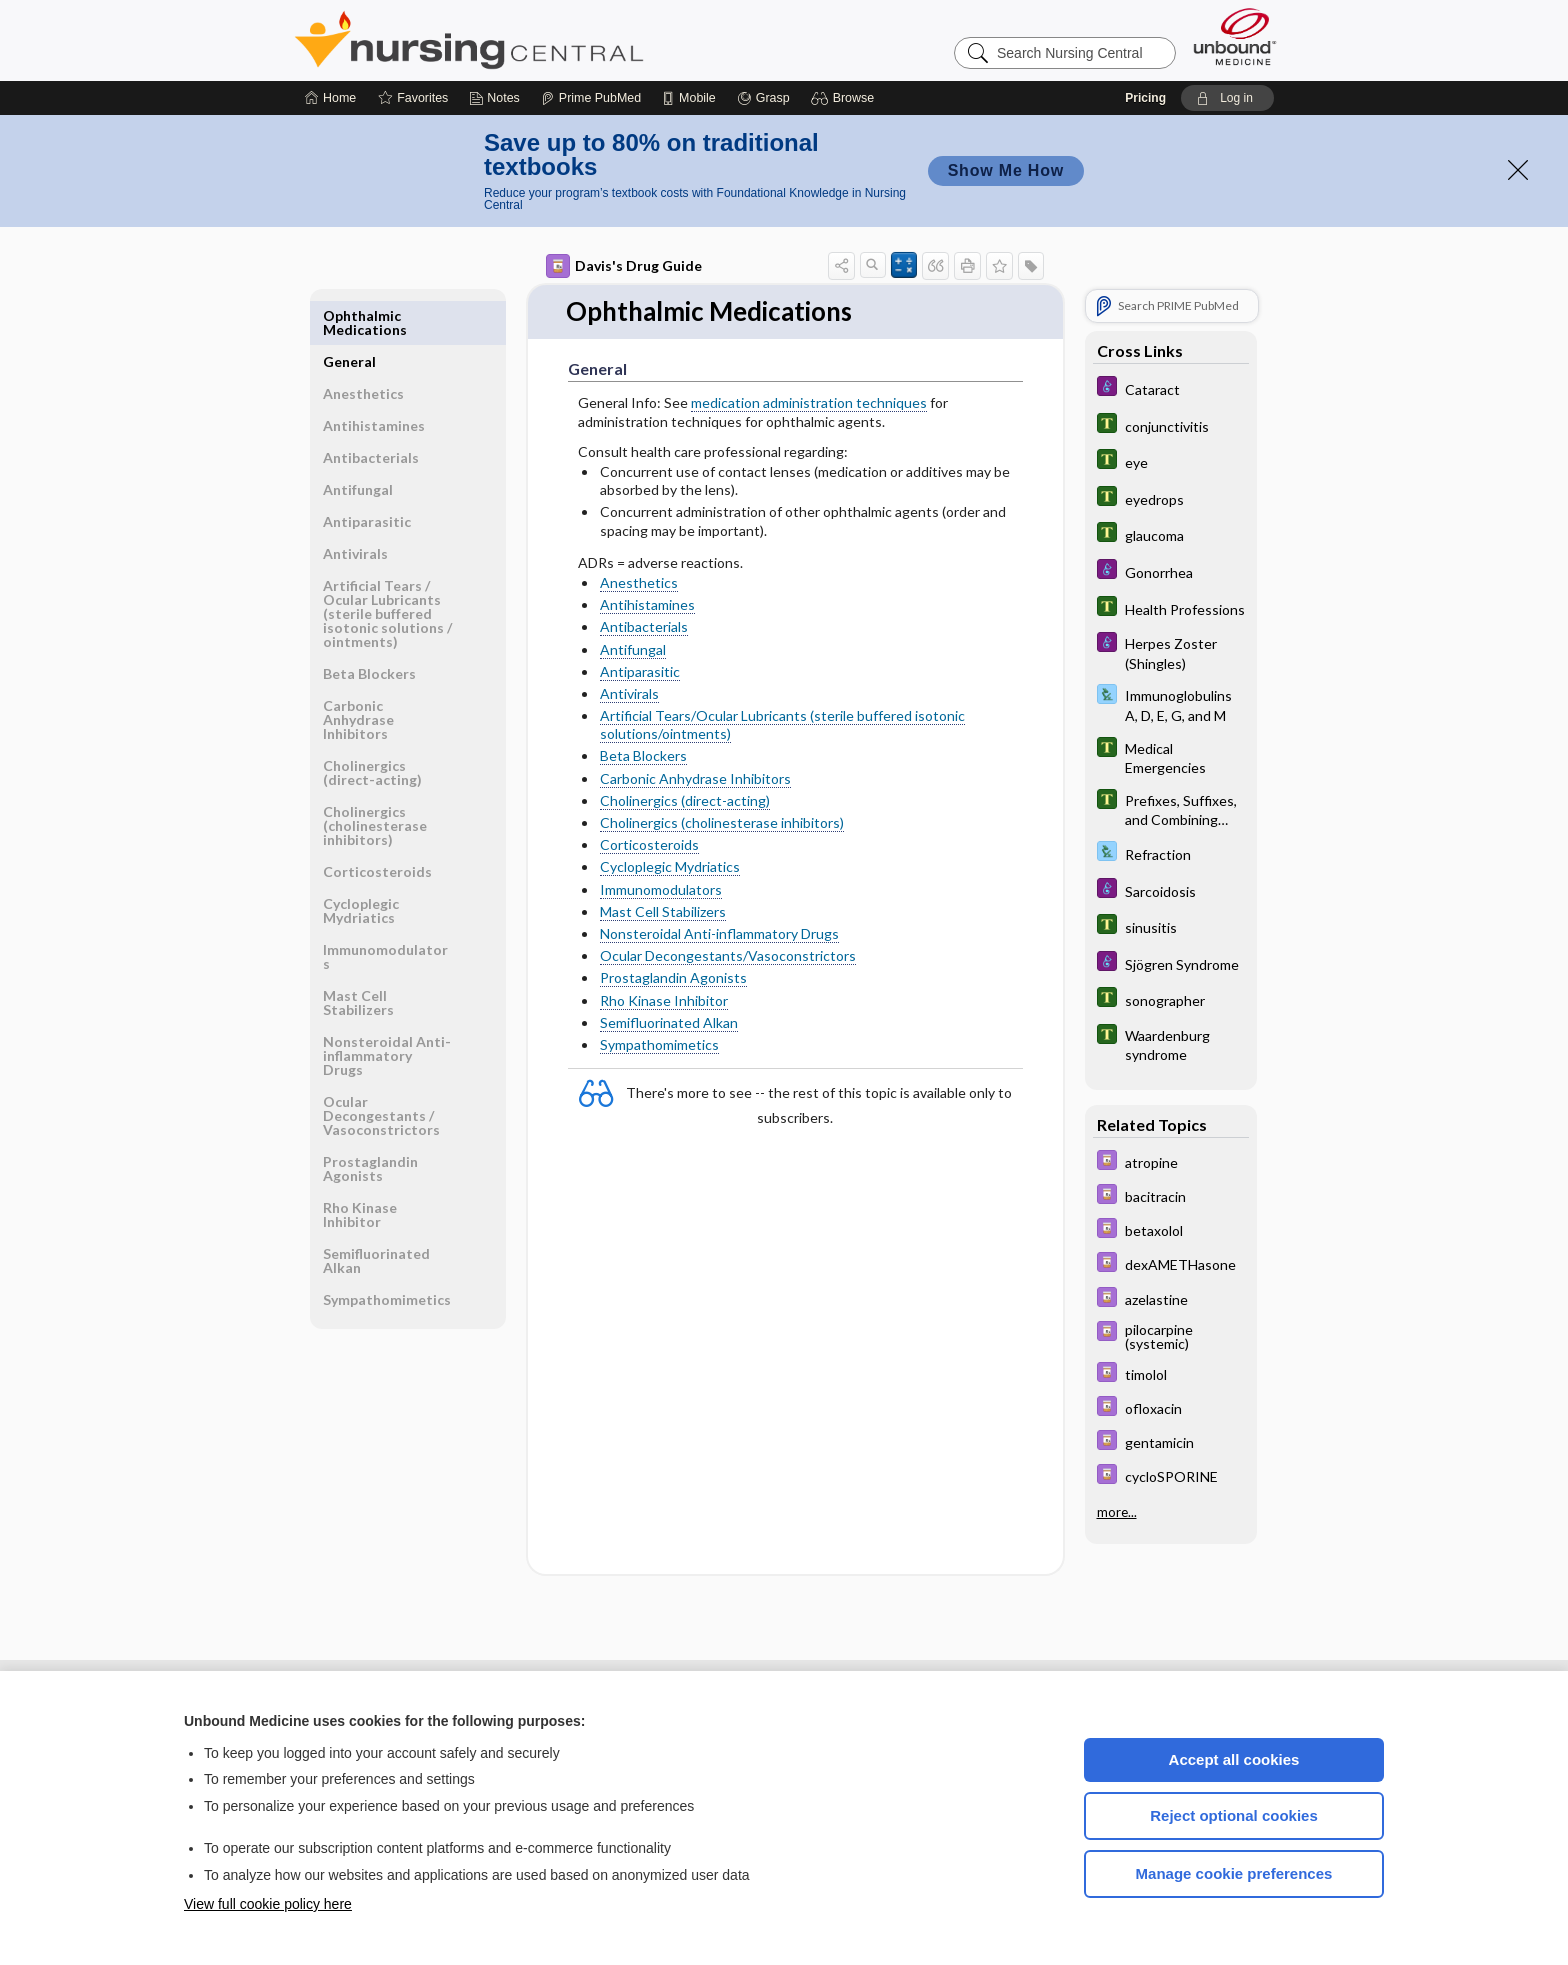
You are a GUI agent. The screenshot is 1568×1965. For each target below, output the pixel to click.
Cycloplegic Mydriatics (670, 867)
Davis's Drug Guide (624, 266)
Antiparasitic (640, 671)
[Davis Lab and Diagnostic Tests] (1171, 704)
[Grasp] (763, 98)
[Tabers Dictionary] (1171, 425)
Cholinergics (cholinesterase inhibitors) (722, 822)
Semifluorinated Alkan (669, 1022)
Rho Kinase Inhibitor (664, 1000)
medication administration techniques (809, 403)
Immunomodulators (661, 889)
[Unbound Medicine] (1235, 36)
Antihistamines (647, 604)
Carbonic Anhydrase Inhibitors (695, 778)
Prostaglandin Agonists (673, 977)
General (349, 315)
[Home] (330, 98)
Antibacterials (644, 626)
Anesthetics (639, 582)
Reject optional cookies (1234, 1815)
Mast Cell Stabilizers (663, 911)
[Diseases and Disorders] (1171, 388)
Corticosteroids (649, 844)
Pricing (1145, 98)
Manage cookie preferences (1234, 1873)
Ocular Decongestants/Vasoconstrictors (728, 955)
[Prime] (591, 98)
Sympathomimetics (659, 1044)
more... (1117, 1511)
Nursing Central (544, 40)
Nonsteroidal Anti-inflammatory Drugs (719, 933)
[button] (845, 98)
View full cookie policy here (268, 1904)
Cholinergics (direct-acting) (685, 800)
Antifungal (633, 649)
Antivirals (629, 693)
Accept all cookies (1234, 1759)
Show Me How (1006, 170)
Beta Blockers (643, 756)
